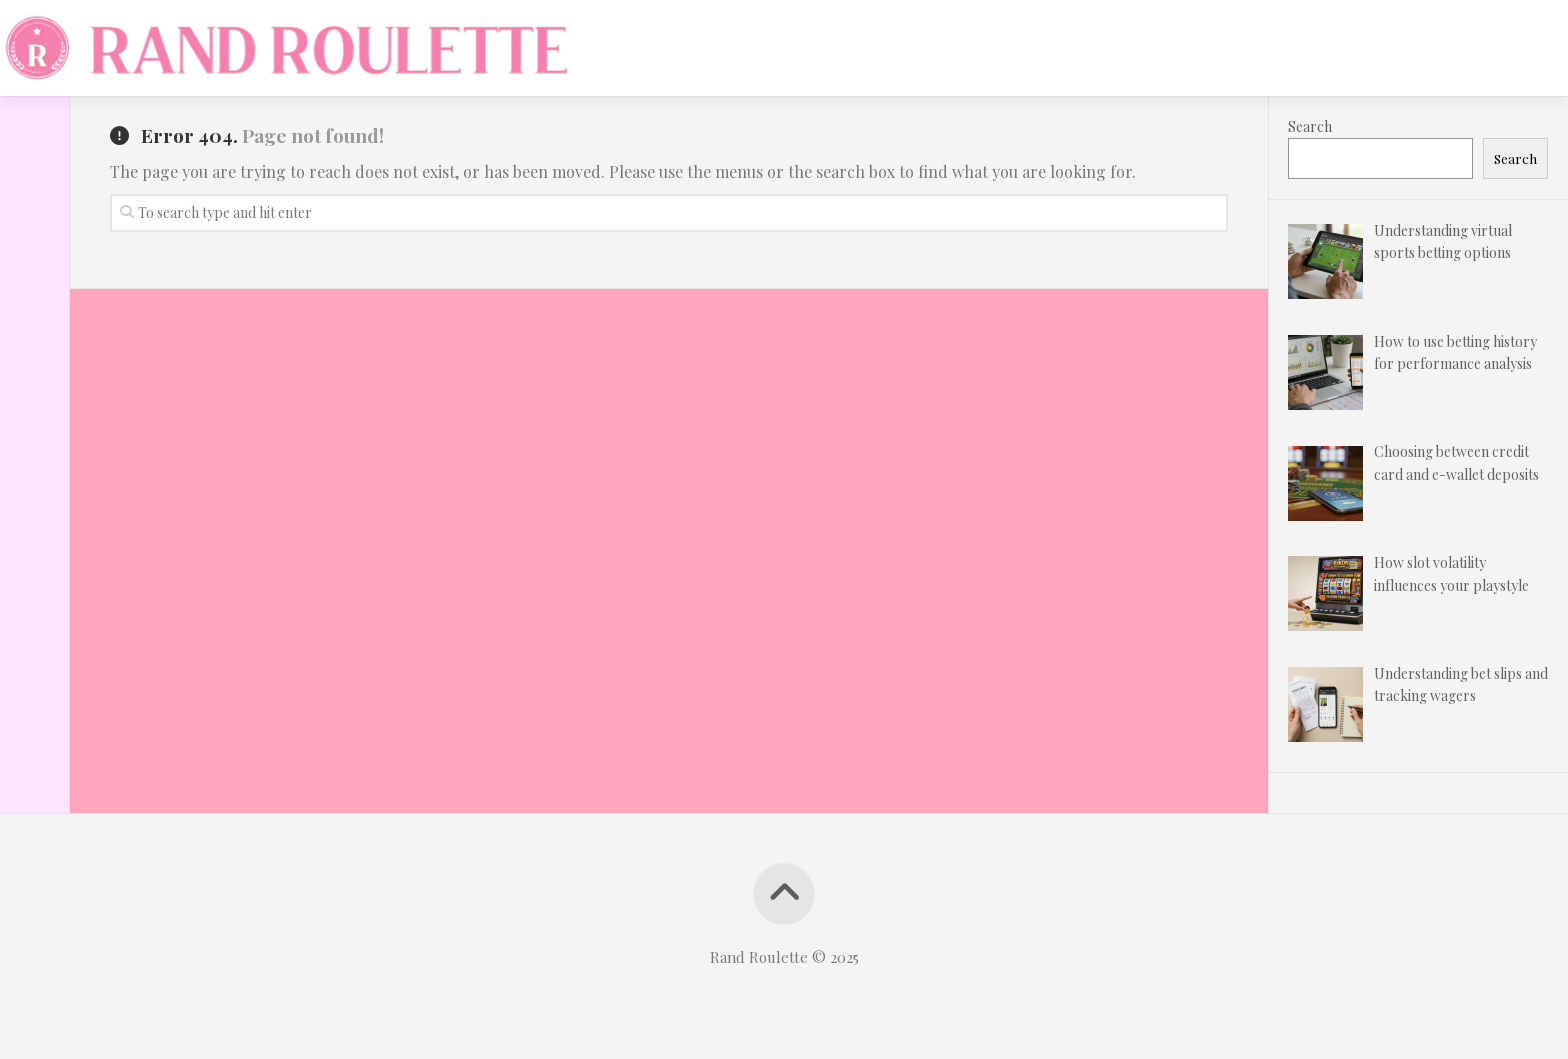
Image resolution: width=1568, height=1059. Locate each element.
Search (1310, 126)
